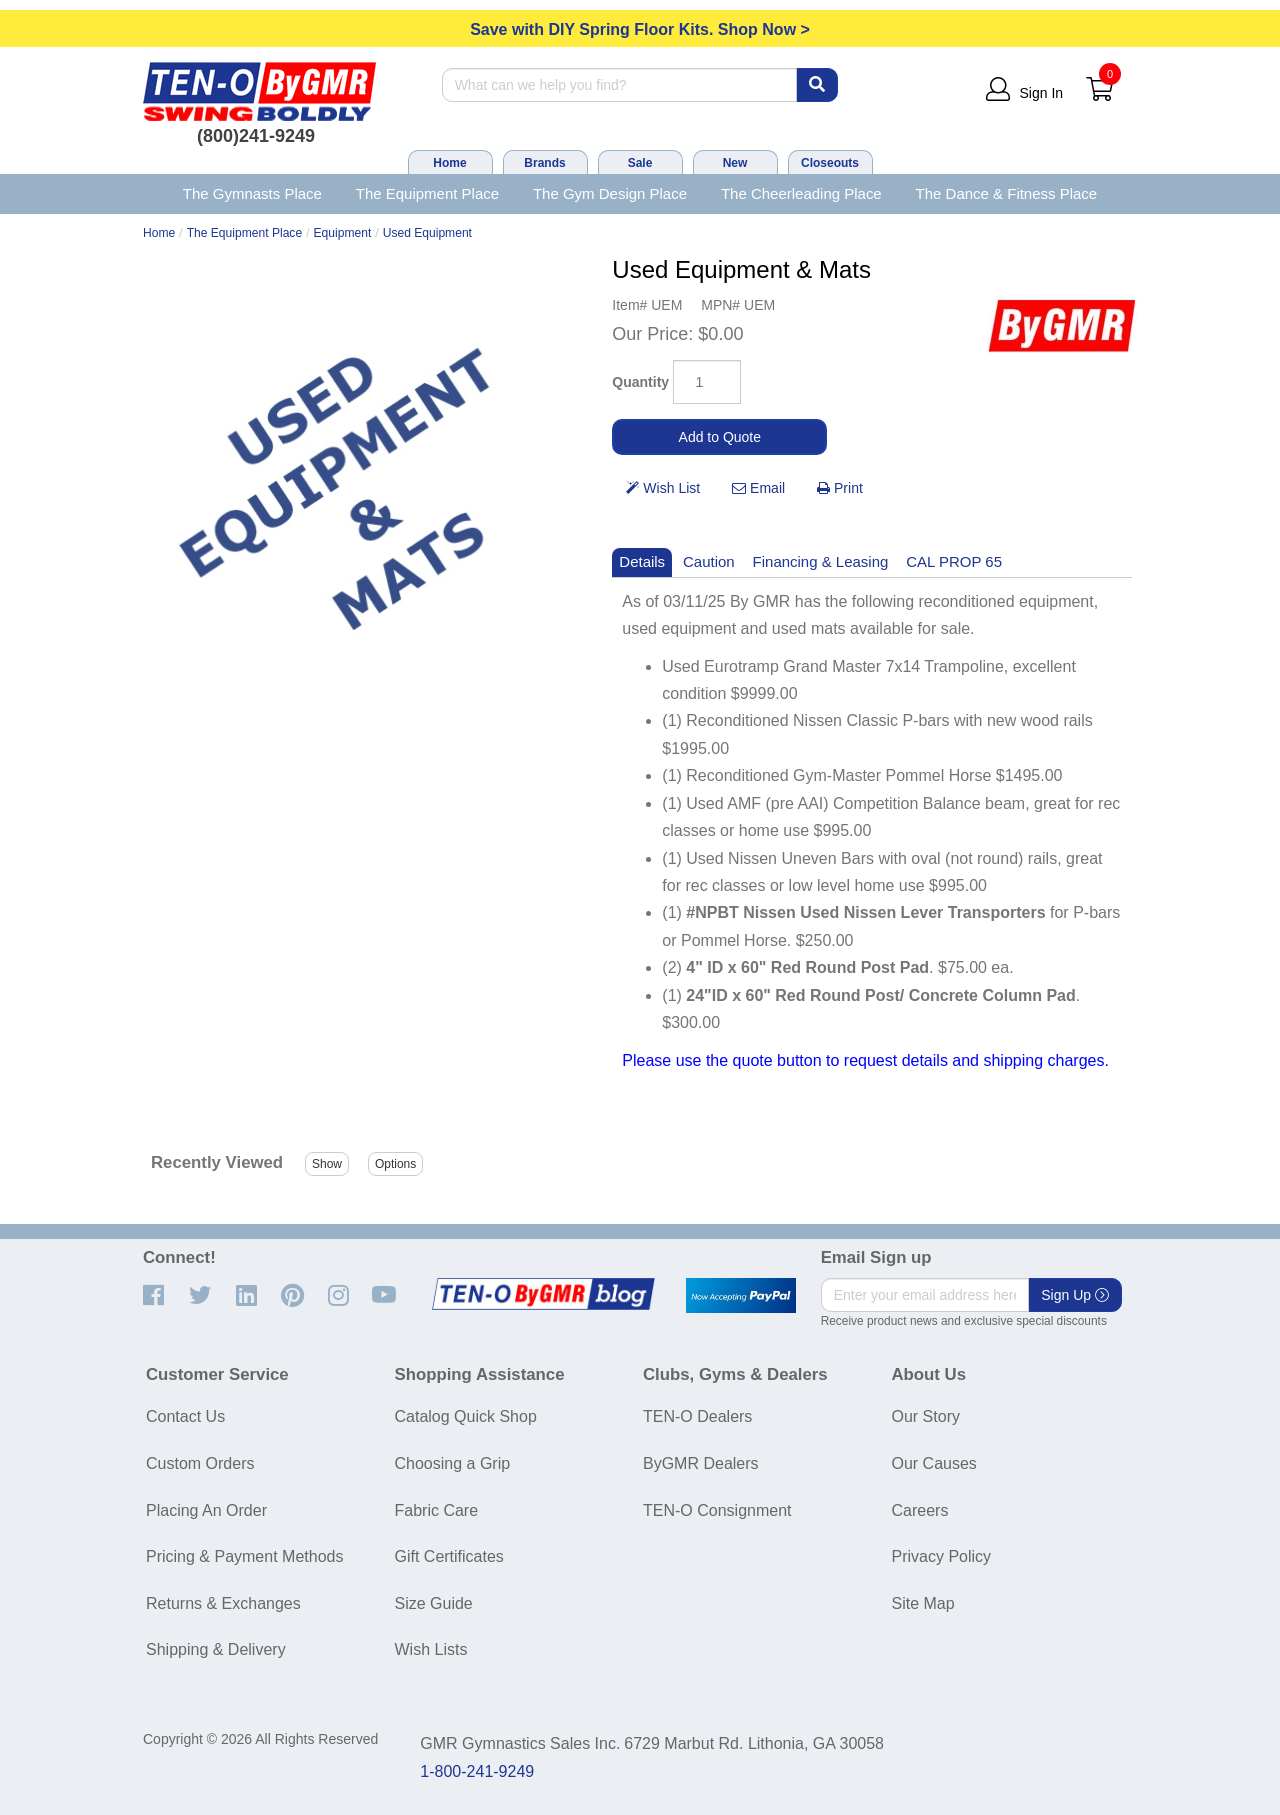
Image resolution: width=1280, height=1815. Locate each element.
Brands (544, 163)
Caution (709, 561)
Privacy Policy (942, 1556)
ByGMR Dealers (701, 1463)
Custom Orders (200, 1463)
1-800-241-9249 (477, 1771)
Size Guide (434, 1603)
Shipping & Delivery (216, 1649)
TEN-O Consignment (717, 1510)
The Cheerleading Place (801, 193)
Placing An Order (206, 1510)
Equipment (343, 233)
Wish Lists (431, 1649)
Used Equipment (427, 233)
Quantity (640, 382)
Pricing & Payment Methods (244, 1556)
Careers (920, 1510)
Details (642, 561)
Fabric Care (437, 1510)
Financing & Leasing (821, 561)
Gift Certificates (449, 1556)
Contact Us (185, 1416)
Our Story (926, 1416)
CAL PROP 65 (954, 561)
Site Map (923, 1603)
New (735, 163)
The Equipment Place (427, 193)
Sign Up (1075, 1295)
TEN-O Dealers (697, 1416)
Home (449, 163)
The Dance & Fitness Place (1007, 193)
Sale (640, 163)
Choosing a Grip (453, 1463)
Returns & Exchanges (223, 1603)
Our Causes (934, 1463)
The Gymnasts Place (252, 193)
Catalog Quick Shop (466, 1416)
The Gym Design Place (610, 193)
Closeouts (830, 163)
